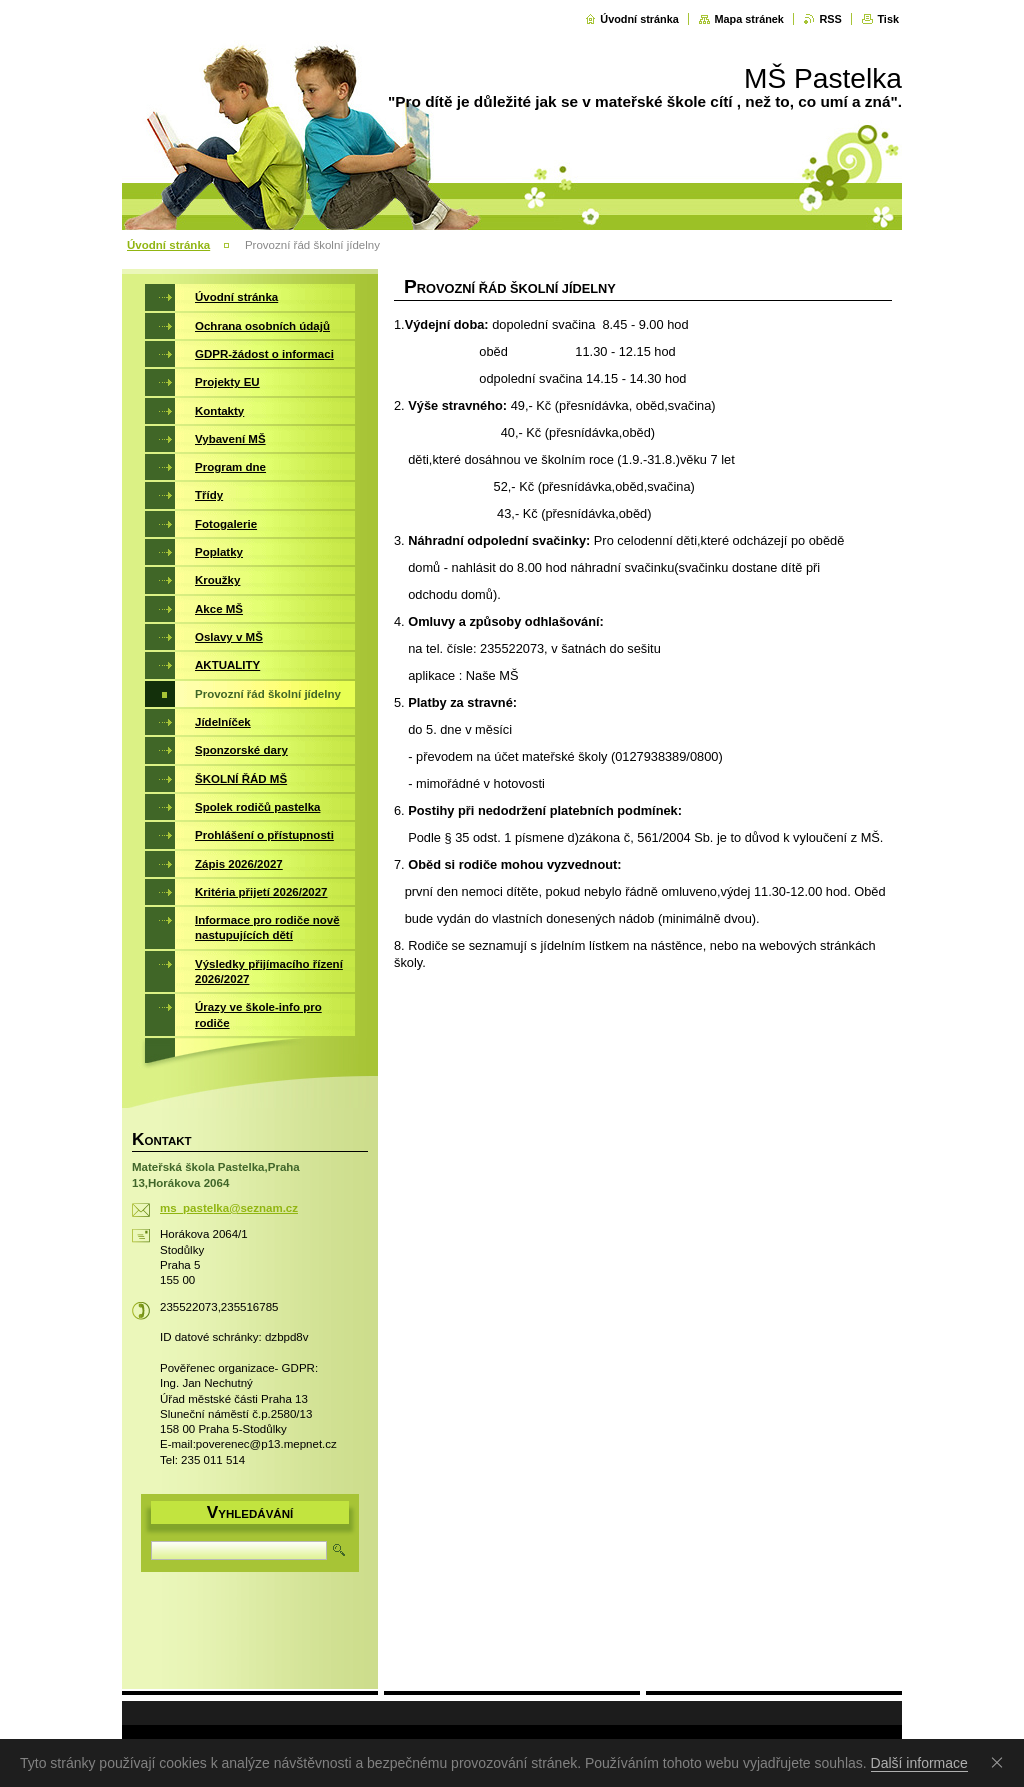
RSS (830, 19)
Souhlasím (1001, 1762)
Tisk (888, 19)
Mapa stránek (749, 19)
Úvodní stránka (639, 19)
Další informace (919, 1763)
